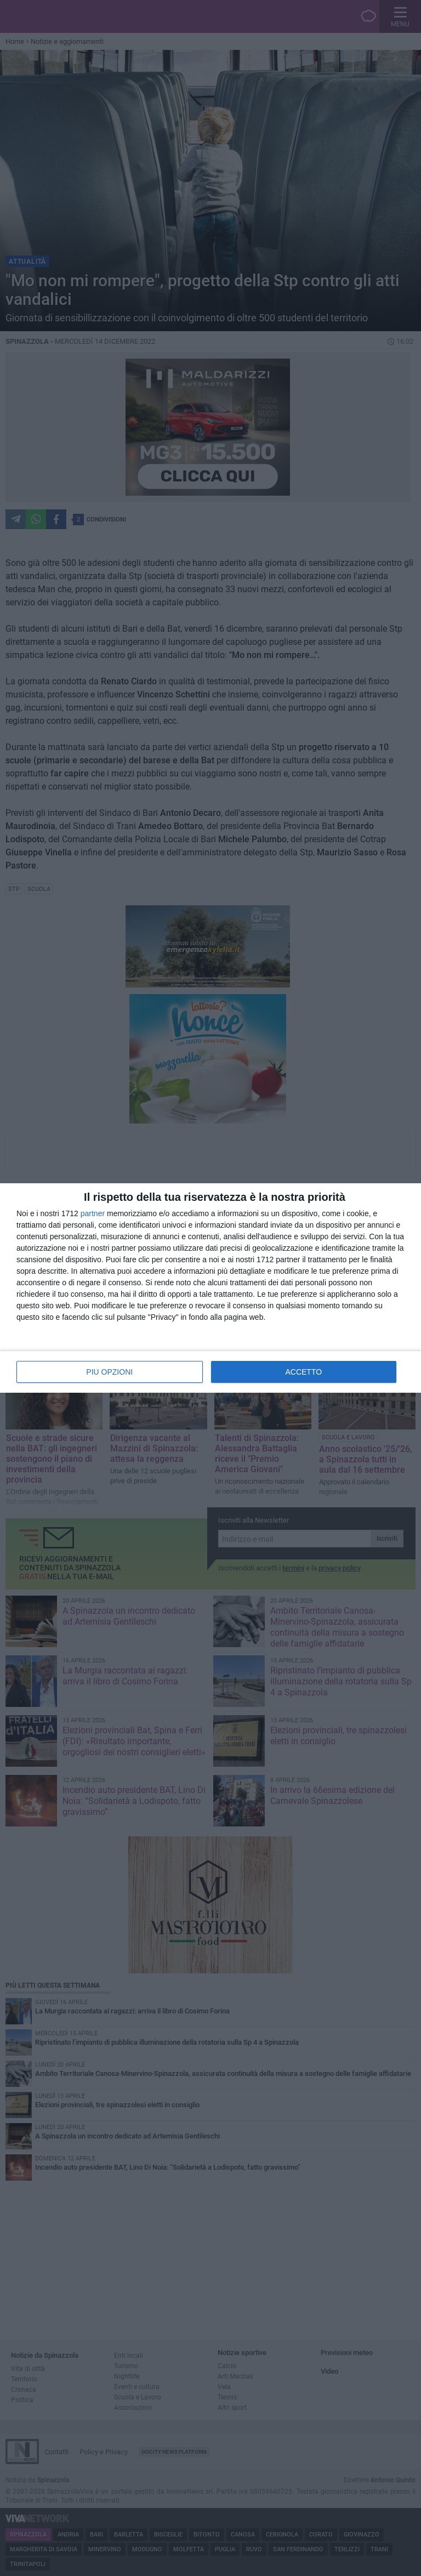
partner (93, 1213)
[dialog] (210, 1288)
